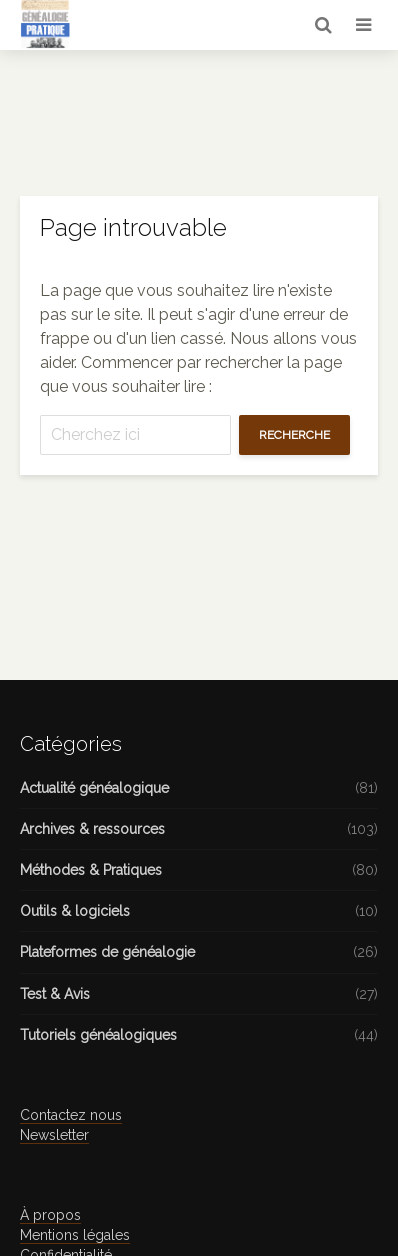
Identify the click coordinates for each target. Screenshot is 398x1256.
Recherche (294, 435)
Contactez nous (71, 1115)
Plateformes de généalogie (107, 952)
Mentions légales (75, 1235)
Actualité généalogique (94, 788)
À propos (50, 1215)
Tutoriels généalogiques (98, 1035)
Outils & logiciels (75, 911)
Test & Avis (55, 994)
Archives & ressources (92, 829)
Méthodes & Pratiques (91, 870)
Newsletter (54, 1135)
